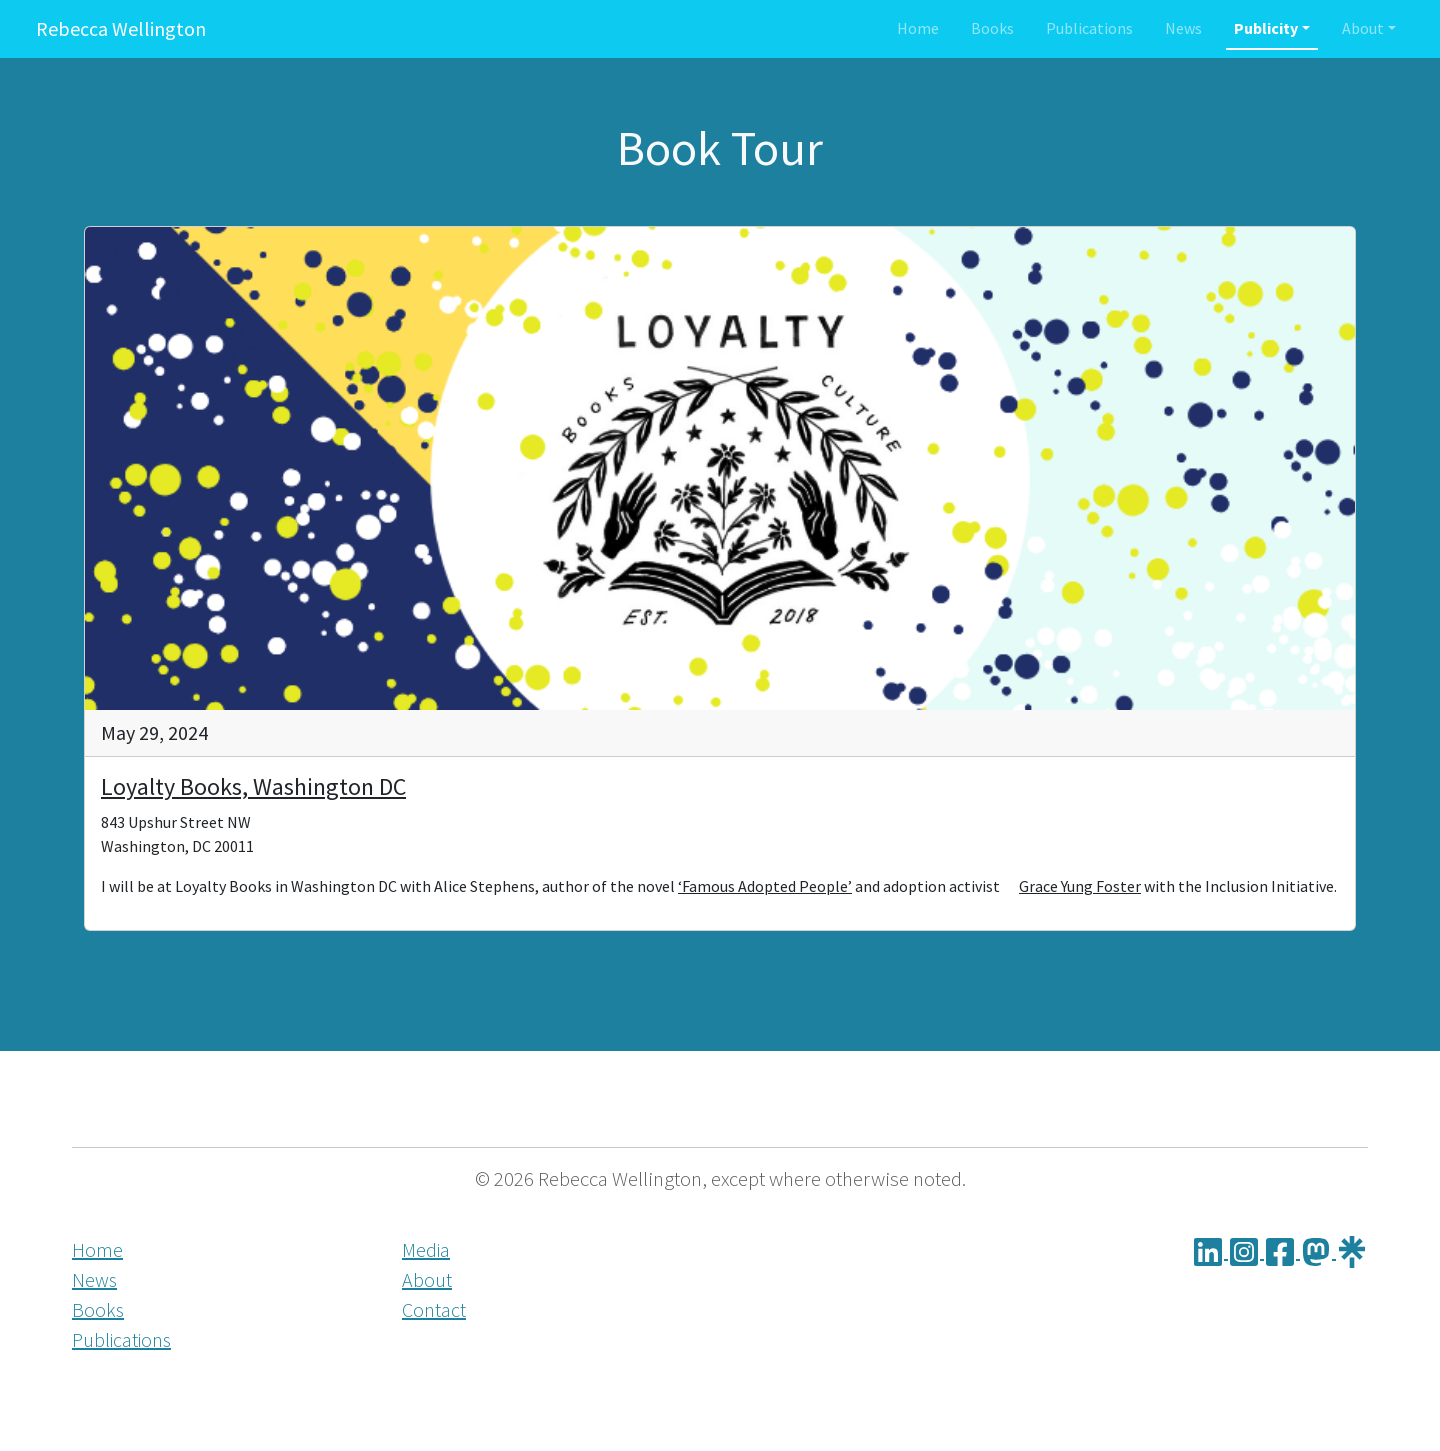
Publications (1089, 28)
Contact (434, 1309)
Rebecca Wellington (121, 28)
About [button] (1363, 28)
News (1183, 28)
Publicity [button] (1266, 28)
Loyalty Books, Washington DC (253, 786)
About (427, 1279)
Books (992, 28)
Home (918, 28)
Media (426, 1249)
